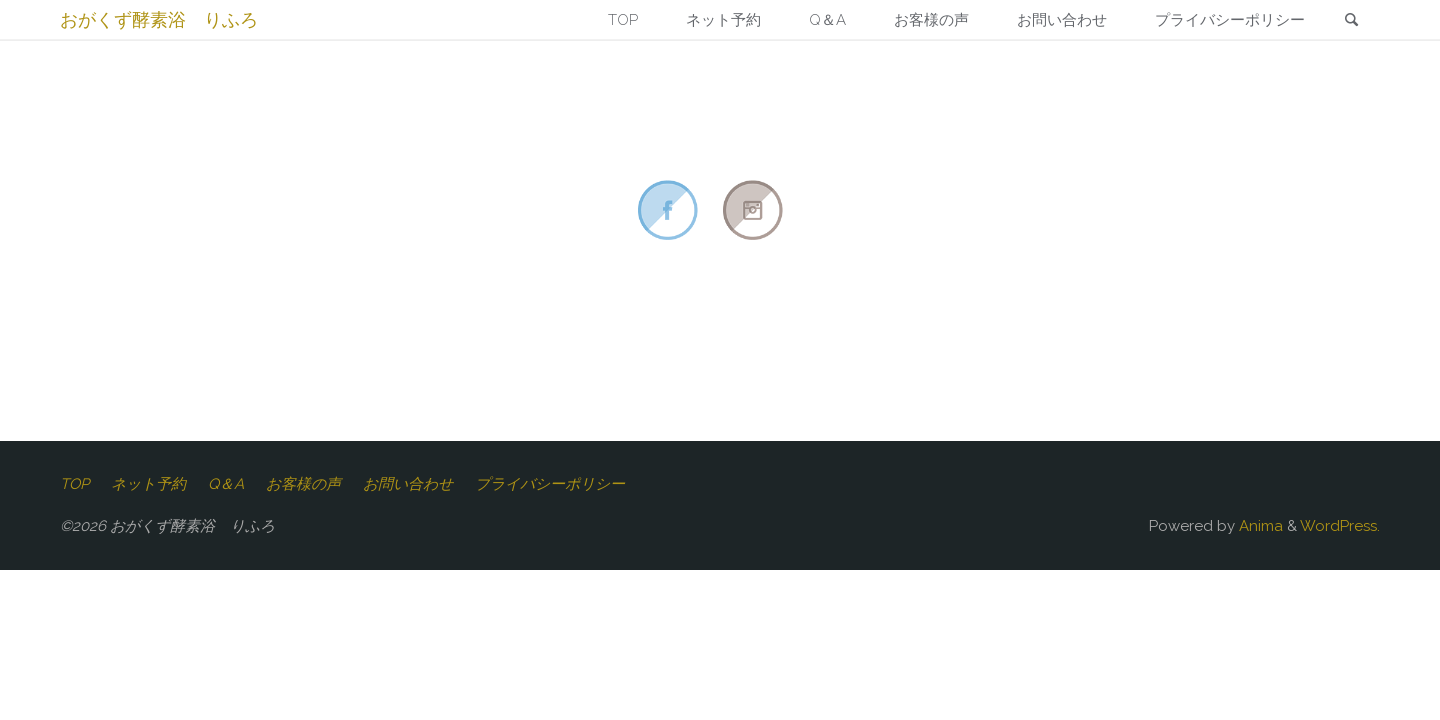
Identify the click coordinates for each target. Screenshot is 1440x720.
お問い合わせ (408, 484)
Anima (1259, 526)
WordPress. (1340, 526)
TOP (74, 484)
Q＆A (226, 484)
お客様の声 (303, 484)
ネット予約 (148, 484)
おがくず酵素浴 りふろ (159, 19)
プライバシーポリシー (550, 484)
